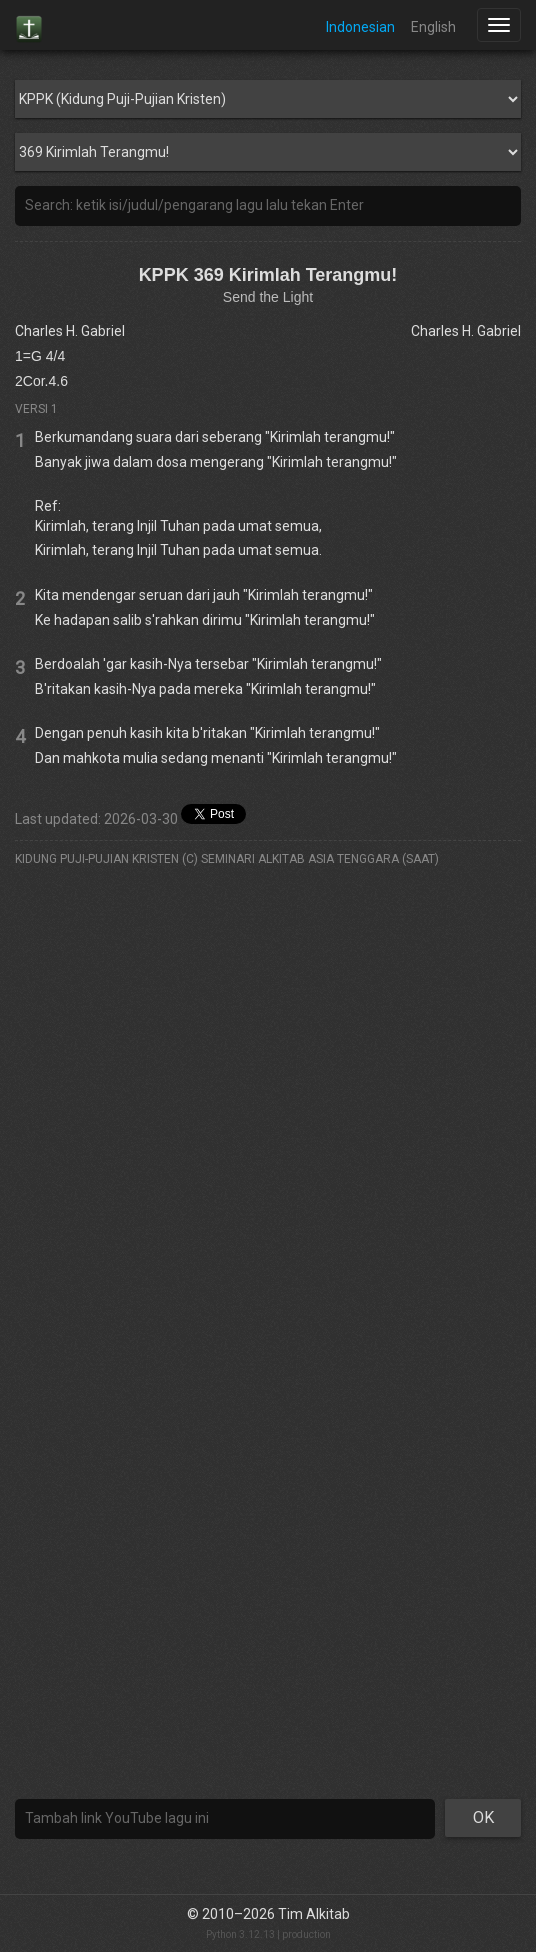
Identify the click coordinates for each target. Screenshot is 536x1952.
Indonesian (360, 27)
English (433, 27)
